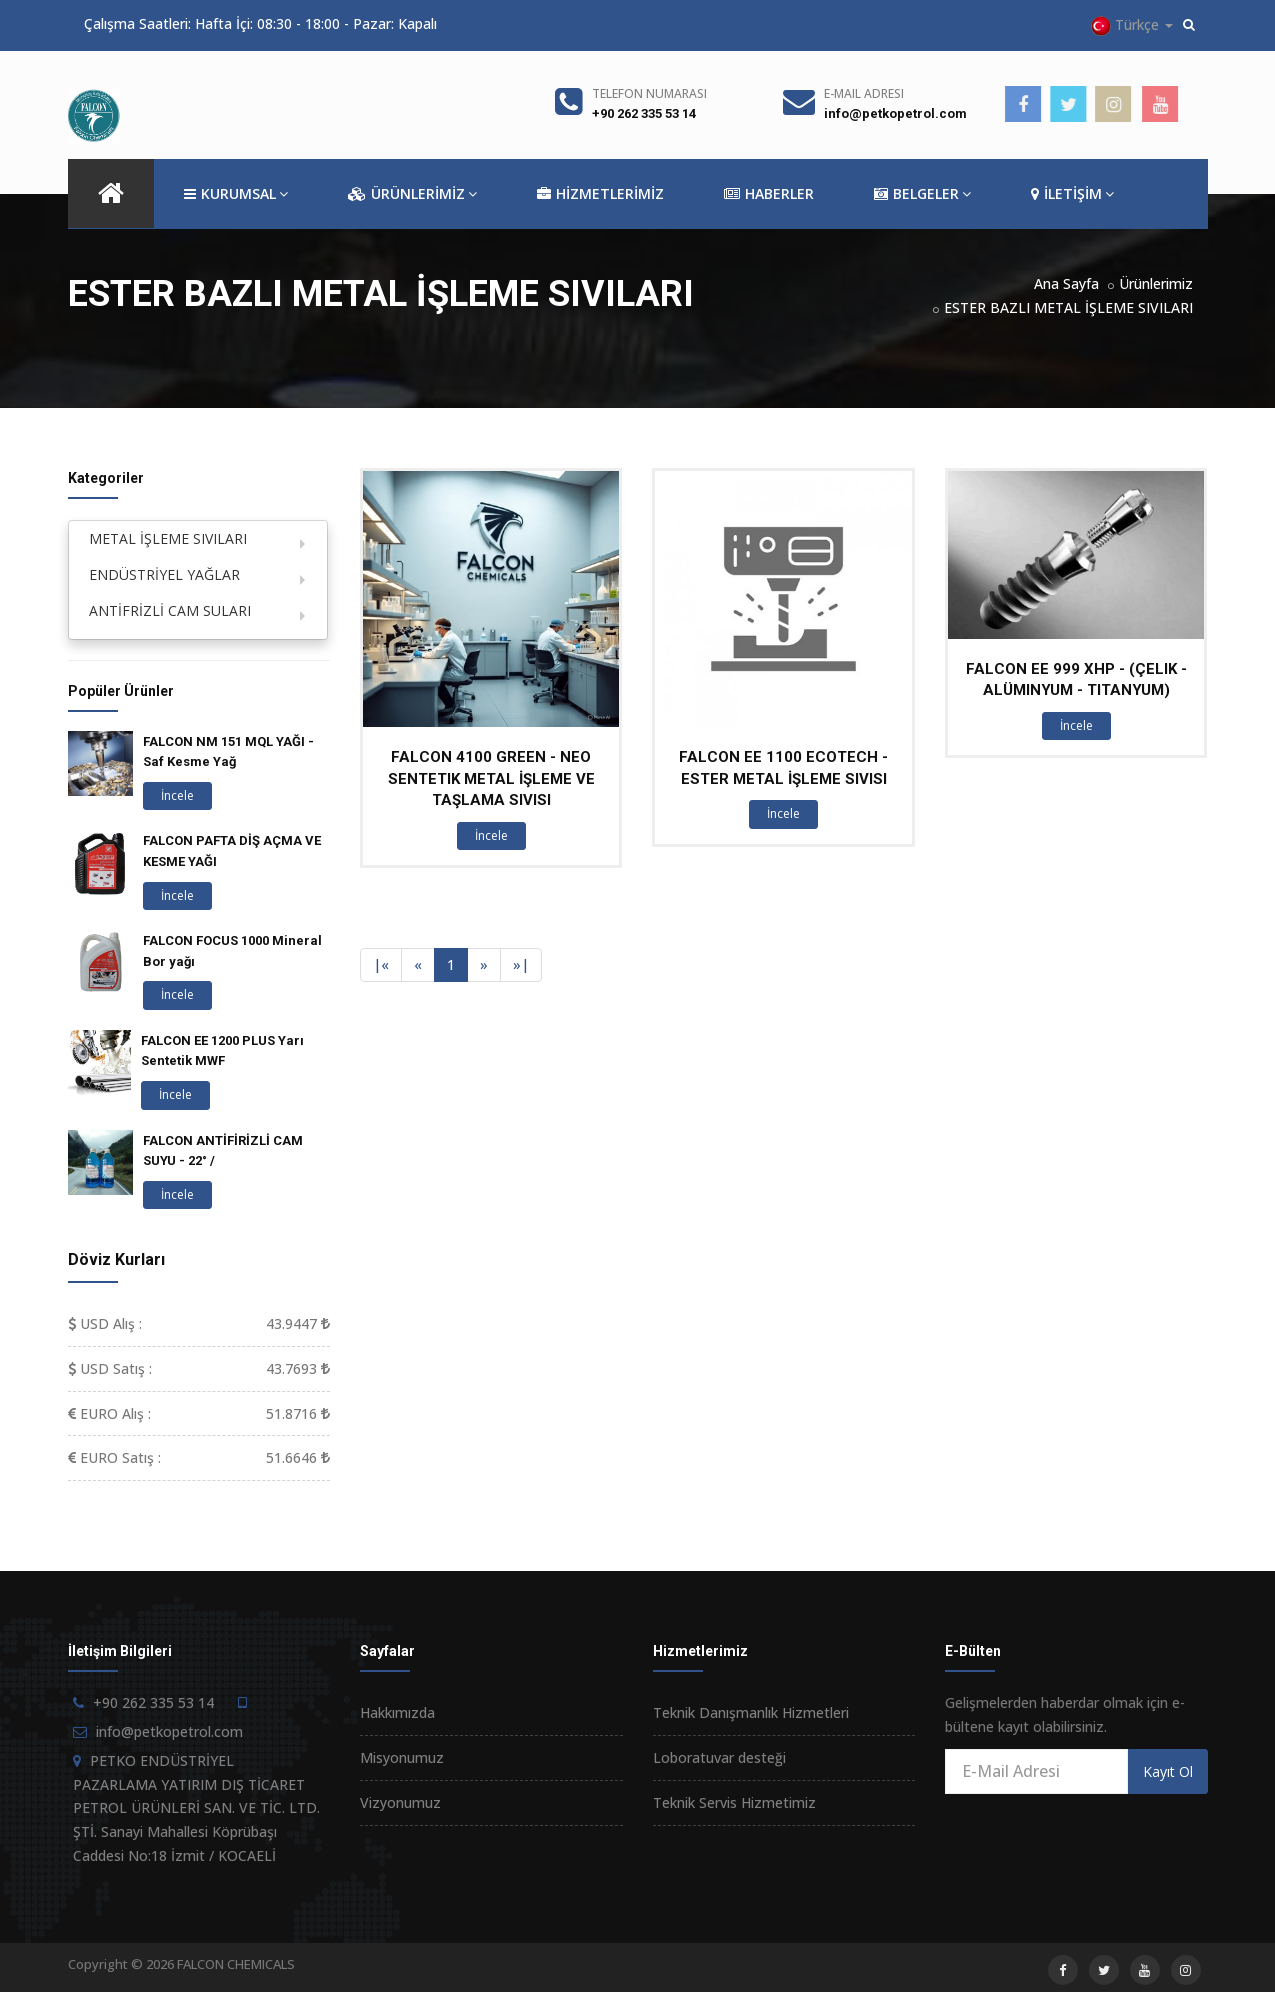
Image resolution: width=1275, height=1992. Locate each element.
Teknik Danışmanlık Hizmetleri (751, 1712)
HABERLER (769, 194)
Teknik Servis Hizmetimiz (734, 1802)
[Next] (484, 965)
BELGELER (922, 194)
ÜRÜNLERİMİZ (412, 194)
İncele (491, 835)
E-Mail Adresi (864, 93)
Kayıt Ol (1168, 1771)
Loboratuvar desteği (719, 1757)
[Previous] (381, 965)
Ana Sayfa (1066, 283)
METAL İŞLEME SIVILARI (168, 538)
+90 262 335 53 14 (644, 113)
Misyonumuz (402, 1757)
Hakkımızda (397, 1712)
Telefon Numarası (649, 93)
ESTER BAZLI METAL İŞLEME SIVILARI (1068, 307)
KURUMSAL (236, 194)
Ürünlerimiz (1156, 283)
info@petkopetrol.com (895, 113)
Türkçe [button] (1132, 25)
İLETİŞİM (1072, 194)
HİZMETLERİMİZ (600, 194)
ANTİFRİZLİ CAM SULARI (170, 610)
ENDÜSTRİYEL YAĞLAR (164, 574)
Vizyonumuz (400, 1802)
